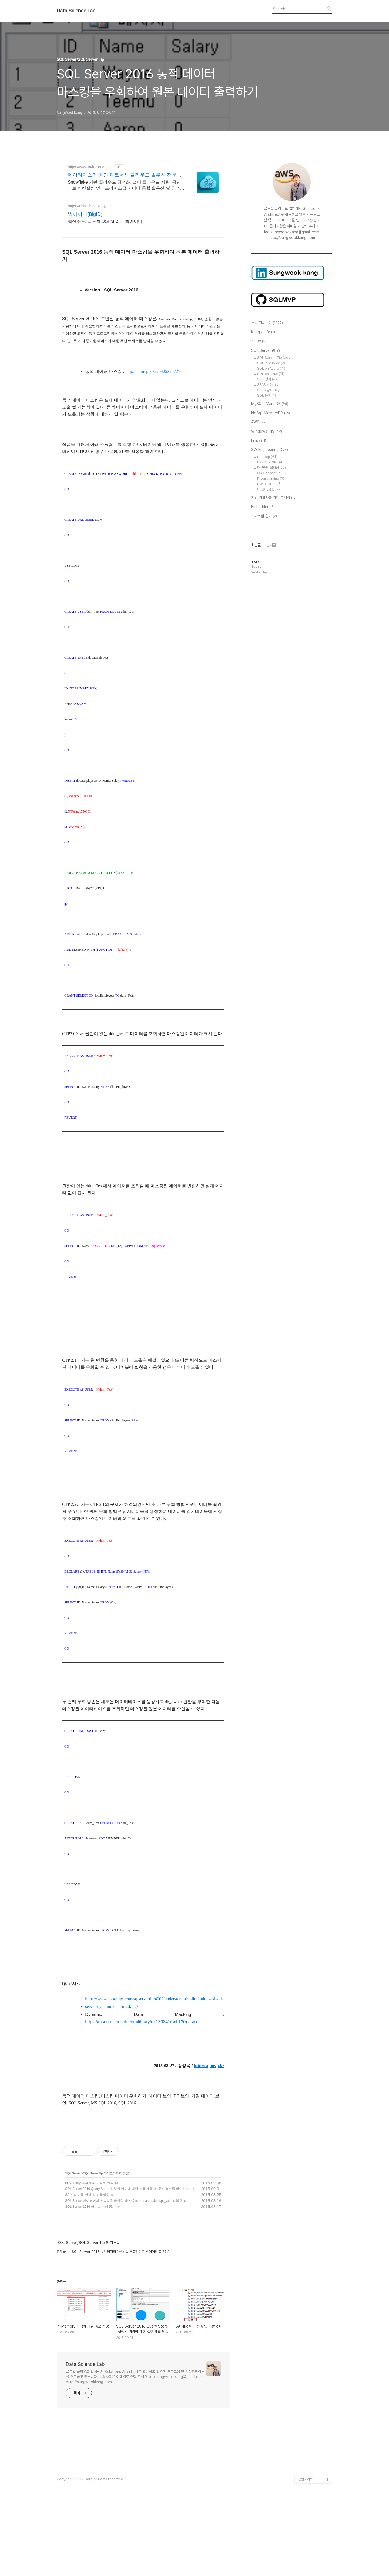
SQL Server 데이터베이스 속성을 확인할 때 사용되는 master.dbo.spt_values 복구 (123, 2276)
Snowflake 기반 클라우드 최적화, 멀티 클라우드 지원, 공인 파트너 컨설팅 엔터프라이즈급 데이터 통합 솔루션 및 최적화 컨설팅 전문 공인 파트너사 (126, 185)
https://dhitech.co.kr (84, 206)
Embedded (263, 507)
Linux (258, 440)
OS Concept (270, 473)
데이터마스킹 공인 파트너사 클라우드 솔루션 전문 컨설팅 (125, 175)
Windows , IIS (266, 431)
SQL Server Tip (93, 2249)
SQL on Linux (270, 374)
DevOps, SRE (271, 462)
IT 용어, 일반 (269, 489)
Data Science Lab (76, 11)
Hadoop (267, 457)
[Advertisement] (143, 2168)
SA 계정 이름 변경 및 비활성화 (87, 2270)
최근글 (256, 545)
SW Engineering (269, 450)
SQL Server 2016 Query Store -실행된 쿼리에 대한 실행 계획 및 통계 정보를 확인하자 (127, 2264)
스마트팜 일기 (264, 516)
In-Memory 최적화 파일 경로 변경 (89, 2258)
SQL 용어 (266, 395)
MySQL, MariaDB (269, 404)
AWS (259, 422)
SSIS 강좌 (268, 379)
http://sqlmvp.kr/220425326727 (152, 371)
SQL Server (72, 2249)
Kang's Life (264, 332)
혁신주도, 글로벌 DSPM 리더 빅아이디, (106, 221)
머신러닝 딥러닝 (271, 468)
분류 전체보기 (267, 323)
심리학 (260, 341)
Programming (270, 478)
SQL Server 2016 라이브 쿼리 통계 (90, 2282)
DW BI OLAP (269, 484)
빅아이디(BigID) (85, 214)
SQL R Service (271, 363)
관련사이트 (305, 2555)
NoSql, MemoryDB (270, 413)
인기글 (271, 545)
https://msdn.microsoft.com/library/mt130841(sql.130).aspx (141, 2022)
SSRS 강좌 (268, 390)
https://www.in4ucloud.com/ (91, 167)
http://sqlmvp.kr (209, 2065)
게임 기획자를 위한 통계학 (274, 497)
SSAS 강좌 (268, 385)
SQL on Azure (271, 368)
